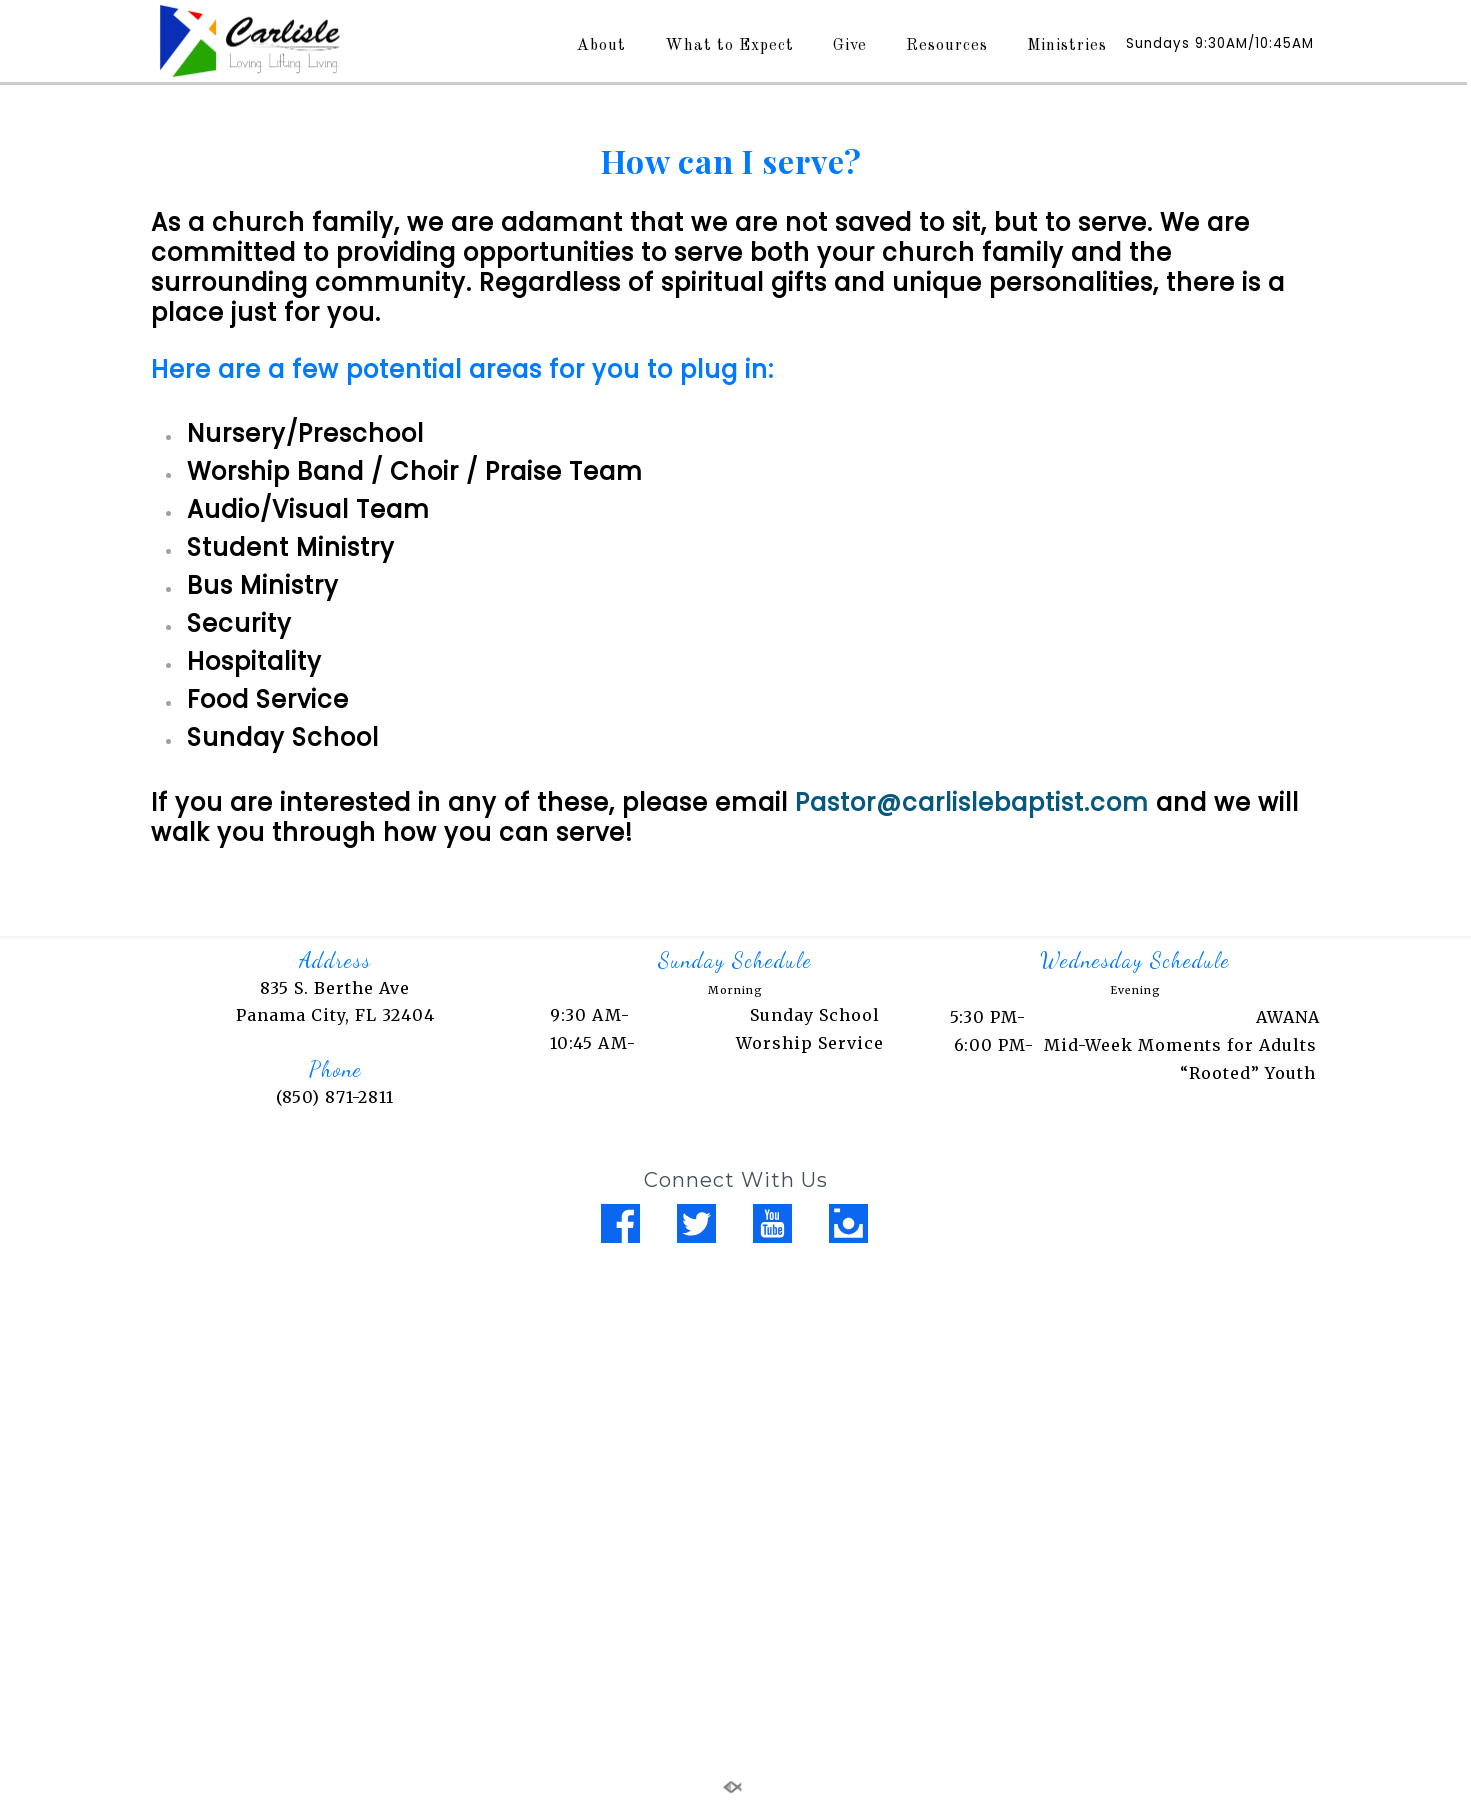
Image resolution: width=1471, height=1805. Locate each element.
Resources (947, 46)
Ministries (1067, 46)
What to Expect (729, 46)
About (601, 46)
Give (850, 46)
